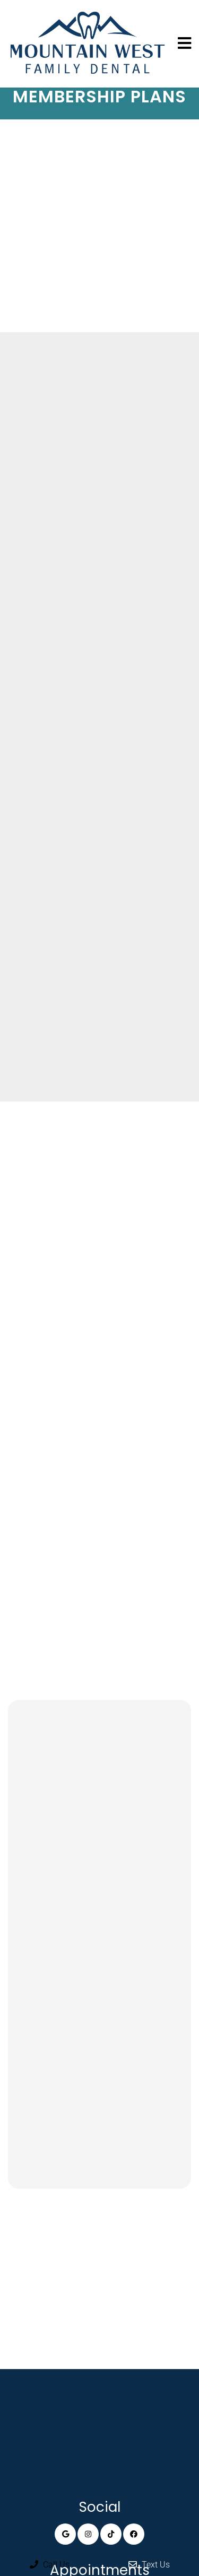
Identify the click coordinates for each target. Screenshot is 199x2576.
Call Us (50, 2565)
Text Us (149, 2565)
